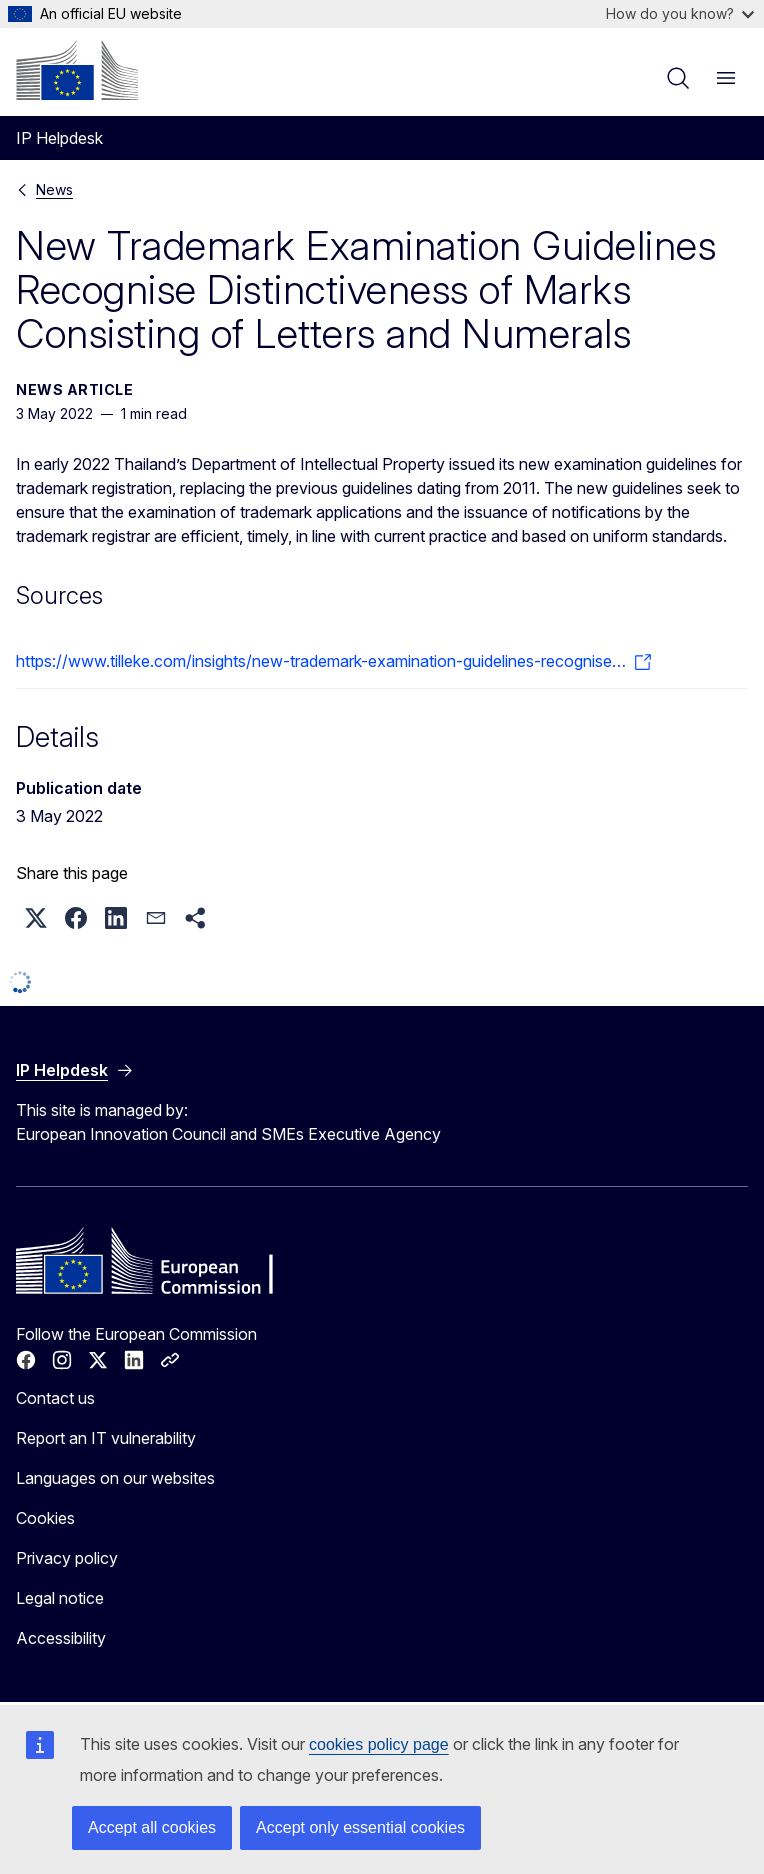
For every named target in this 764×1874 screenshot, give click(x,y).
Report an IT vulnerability (106, 1438)
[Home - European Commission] (77, 70)
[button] (36, 918)
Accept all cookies (152, 1827)
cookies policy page (379, 1744)
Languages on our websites (115, 1478)
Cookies (45, 1518)
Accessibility (61, 1638)
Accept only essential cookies (360, 1827)
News (54, 189)
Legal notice (60, 1598)
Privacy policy (67, 1558)
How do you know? (680, 13)
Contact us (55, 1398)
